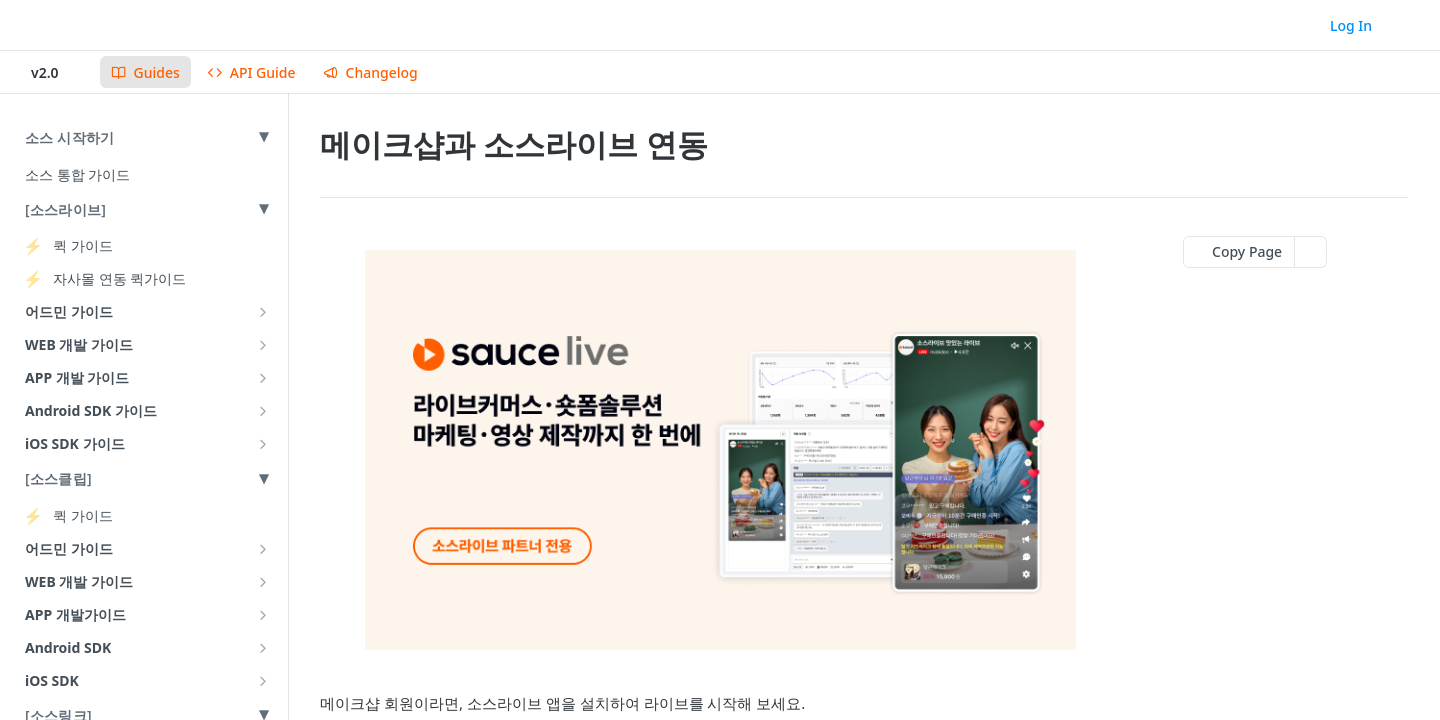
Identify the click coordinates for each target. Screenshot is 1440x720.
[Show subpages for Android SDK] (263, 648)
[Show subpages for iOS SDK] (263, 681)
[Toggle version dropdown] (57, 72)
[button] (720, 450)
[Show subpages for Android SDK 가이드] (263, 411)
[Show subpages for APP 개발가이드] (263, 615)
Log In (1351, 25)
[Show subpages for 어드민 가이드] (263, 312)
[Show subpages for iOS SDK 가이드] (263, 444)
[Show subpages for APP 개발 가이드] (263, 378)
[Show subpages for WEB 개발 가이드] (263, 345)
